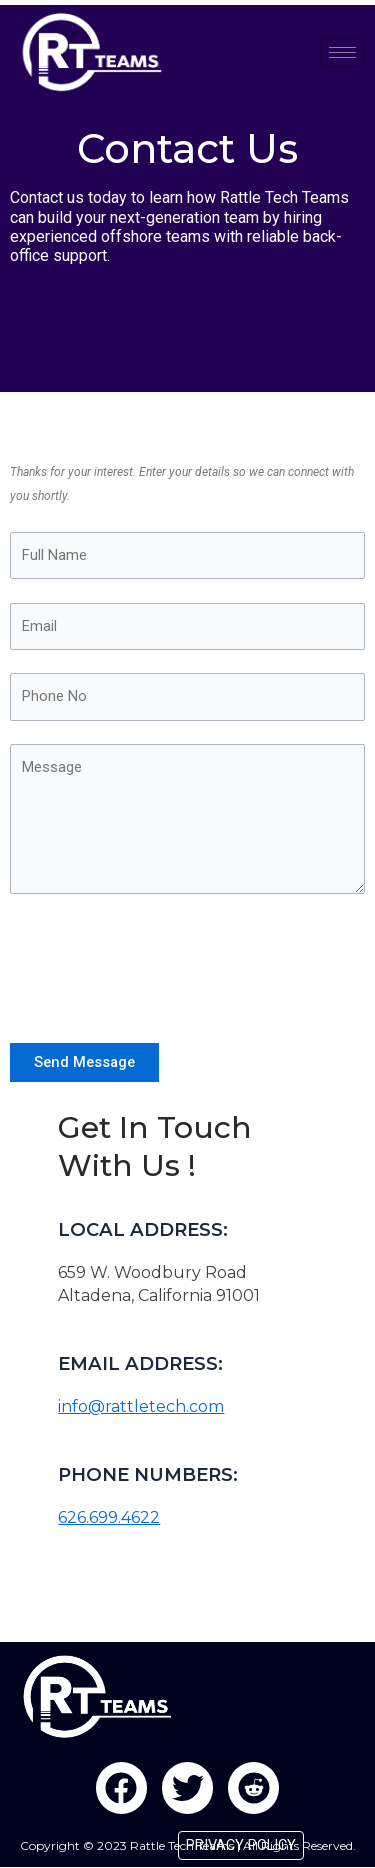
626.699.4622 (109, 1517)
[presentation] (162, 964)
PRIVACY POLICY (241, 1845)
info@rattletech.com (141, 1406)
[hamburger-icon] (342, 52)
